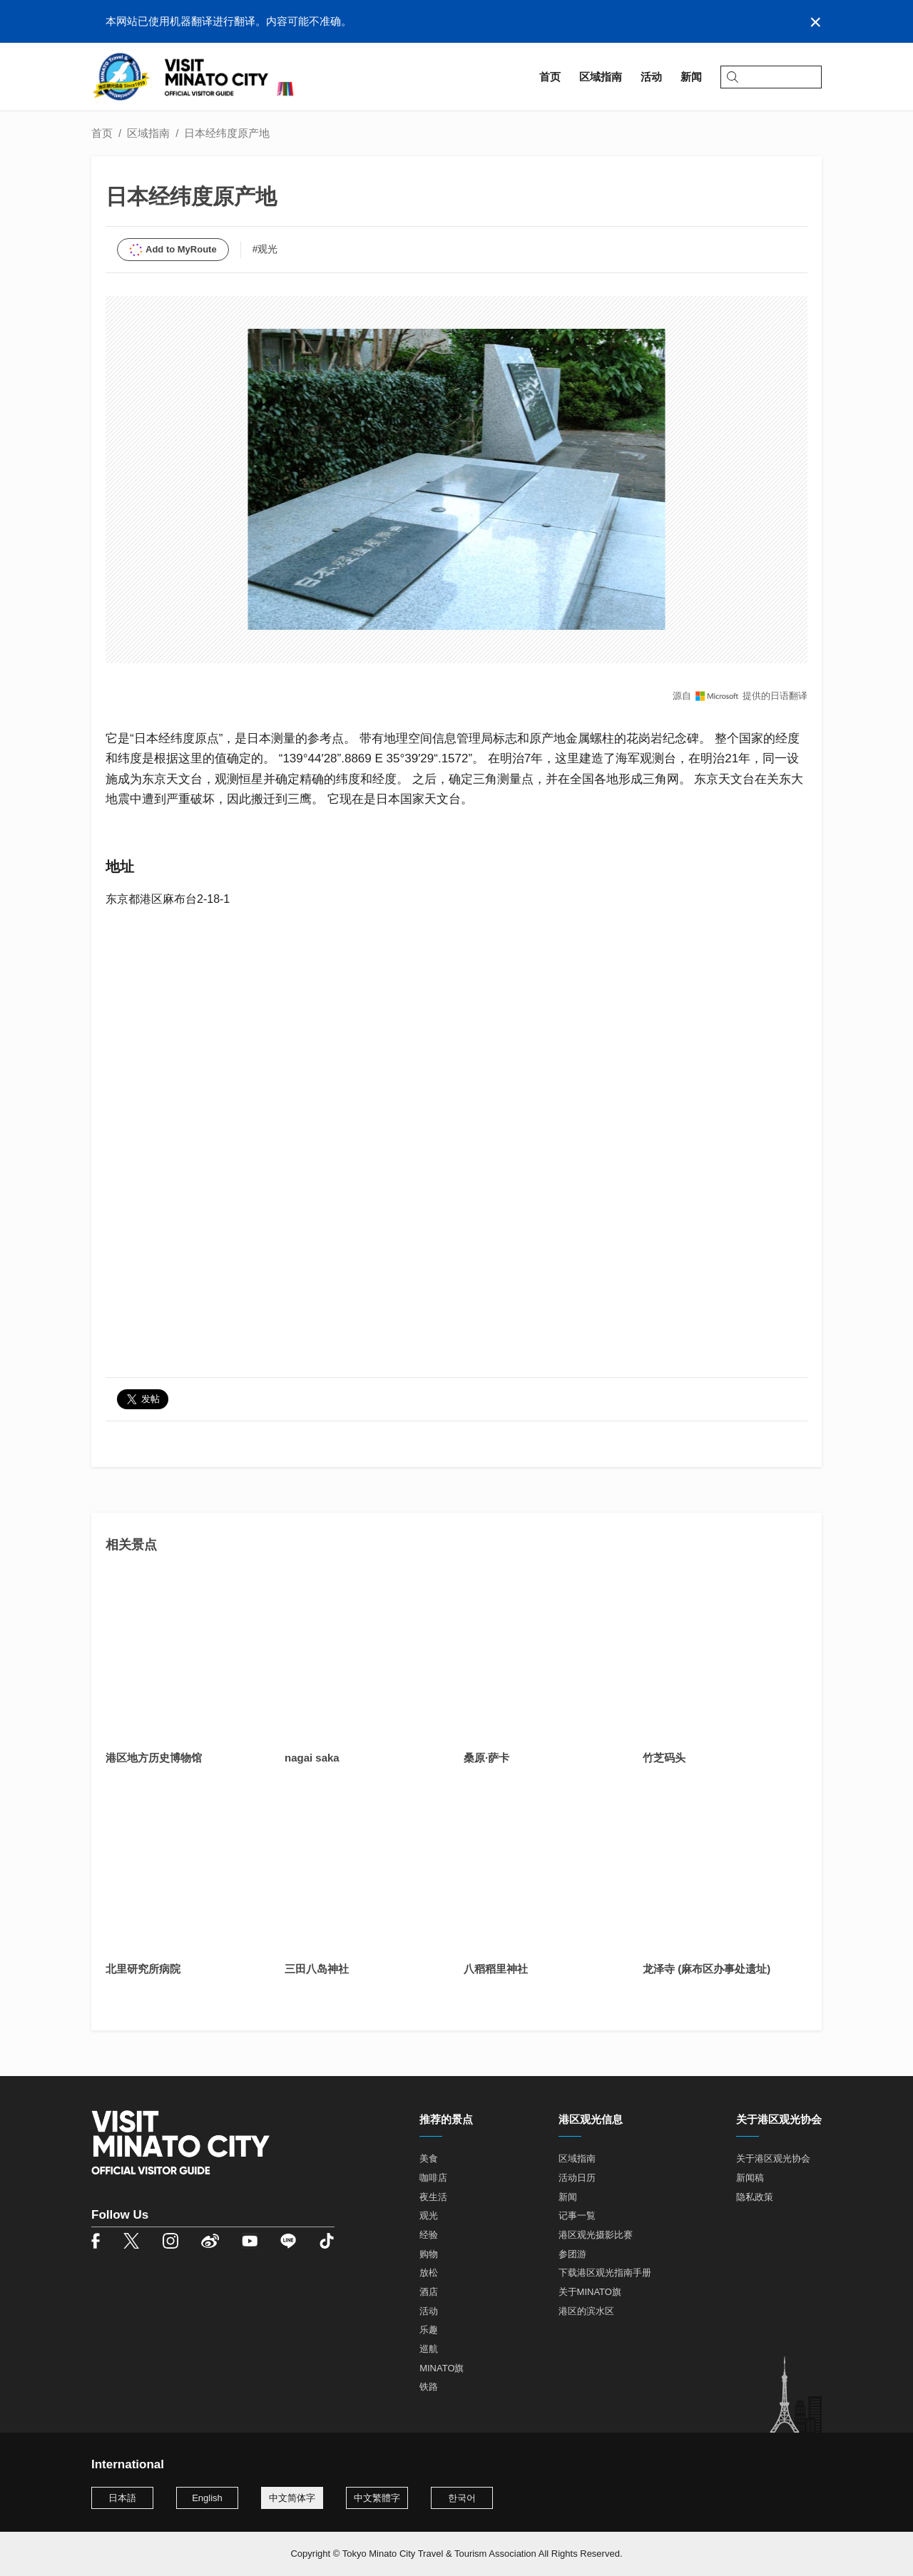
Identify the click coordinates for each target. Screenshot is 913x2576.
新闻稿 (750, 2177)
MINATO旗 (441, 2368)
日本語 (122, 2498)
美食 (428, 2158)
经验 (428, 2234)
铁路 (428, 2386)
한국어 (462, 2498)
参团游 (572, 2254)
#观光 (265, 249)
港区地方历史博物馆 (154, 1758)
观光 (428, 2215)
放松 (428, 2272)
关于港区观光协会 (773, 2158)
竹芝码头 (664, 1758)
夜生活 (433, 2197)
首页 (102, 133)
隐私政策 (754, 2197)
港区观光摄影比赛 (595, 2234)
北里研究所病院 (143, 1969)
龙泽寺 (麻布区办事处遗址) (706, 1969)
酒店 (428, 2291)
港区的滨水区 (586, 2311)
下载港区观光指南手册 (604, 2272)
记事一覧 (577, 2215)
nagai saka (312, 1758)
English (207, 2498)
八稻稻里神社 (496, 1969)
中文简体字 (292, 2498)
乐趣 (428, 2329)
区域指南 (148, 133)
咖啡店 (433, 2177)
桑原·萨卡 (486, 1758)
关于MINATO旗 (589, 2291)
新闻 (567, 2197)
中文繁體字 (377, 2498)
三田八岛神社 (317, 1969)
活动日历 (577, 2177)
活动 (428, 2311)
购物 (428, 2254)
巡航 (428, 2349)
